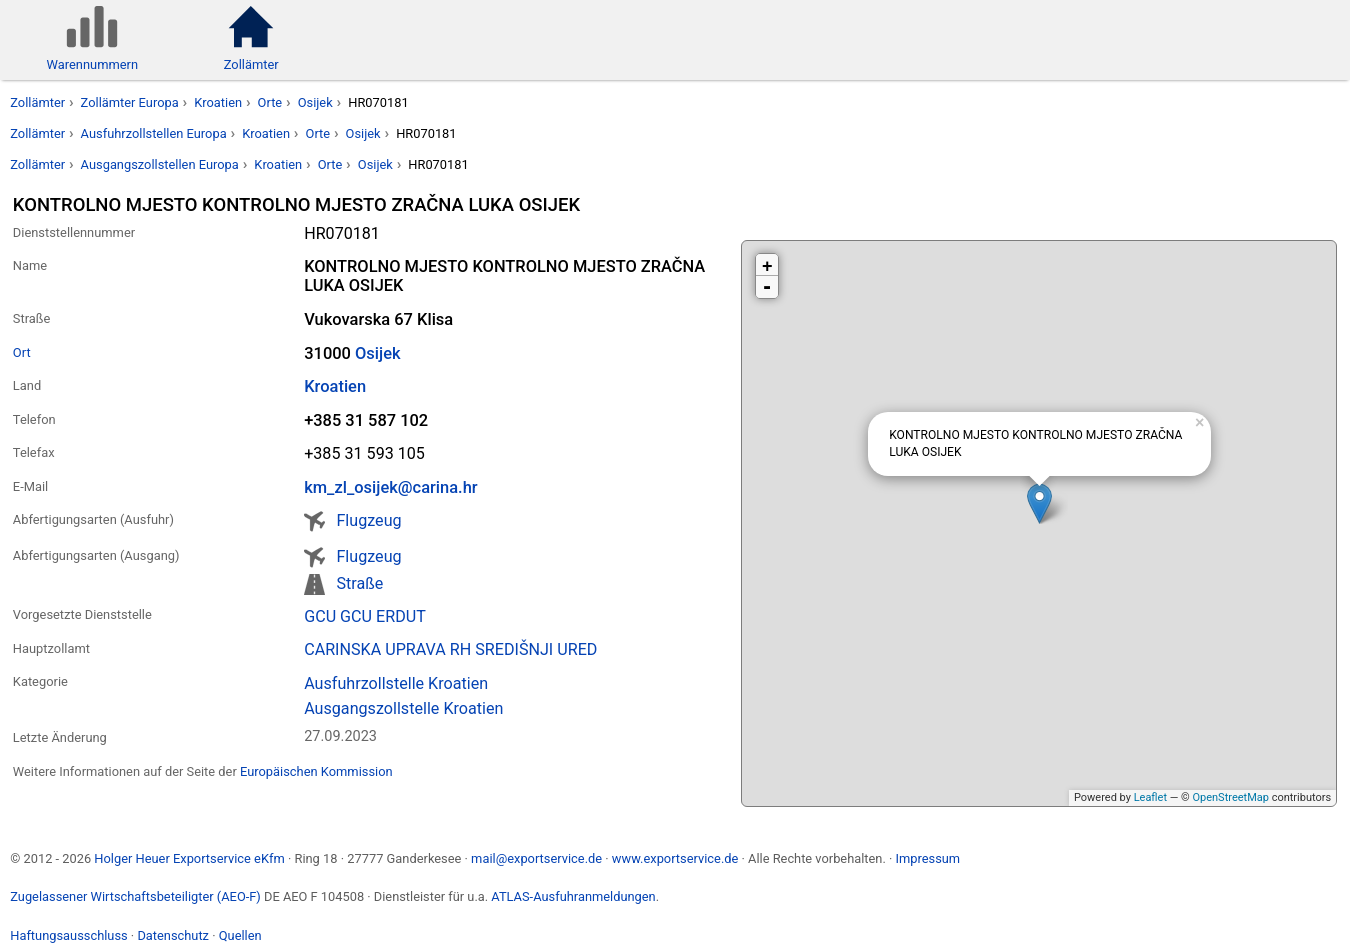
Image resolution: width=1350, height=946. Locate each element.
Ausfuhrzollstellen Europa (154, 133)
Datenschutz (173, 935)
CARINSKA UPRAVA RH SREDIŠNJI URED (450, 649)
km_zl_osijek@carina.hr (390, 487)
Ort (22, 352)
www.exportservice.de (675, 858)
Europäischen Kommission (316, 771)
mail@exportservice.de (536, 858)
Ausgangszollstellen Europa (160, 164)
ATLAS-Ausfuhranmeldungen (573, 896)
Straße (359, 583)
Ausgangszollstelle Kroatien (403, 708)
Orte (270, 102)
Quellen (240, 935)
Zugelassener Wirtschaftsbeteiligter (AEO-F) (135, 896)
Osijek (315, 102)
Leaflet (1150, 797)
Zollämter (37, 102)
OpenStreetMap (1230, 797)
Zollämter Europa (130, 102)
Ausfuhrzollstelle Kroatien (396, 683)
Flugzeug (368, 520)
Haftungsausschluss (68, 935)
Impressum (927, 858)
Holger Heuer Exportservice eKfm (189, 858)
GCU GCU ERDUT (365, 616)
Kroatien (218, 102)
